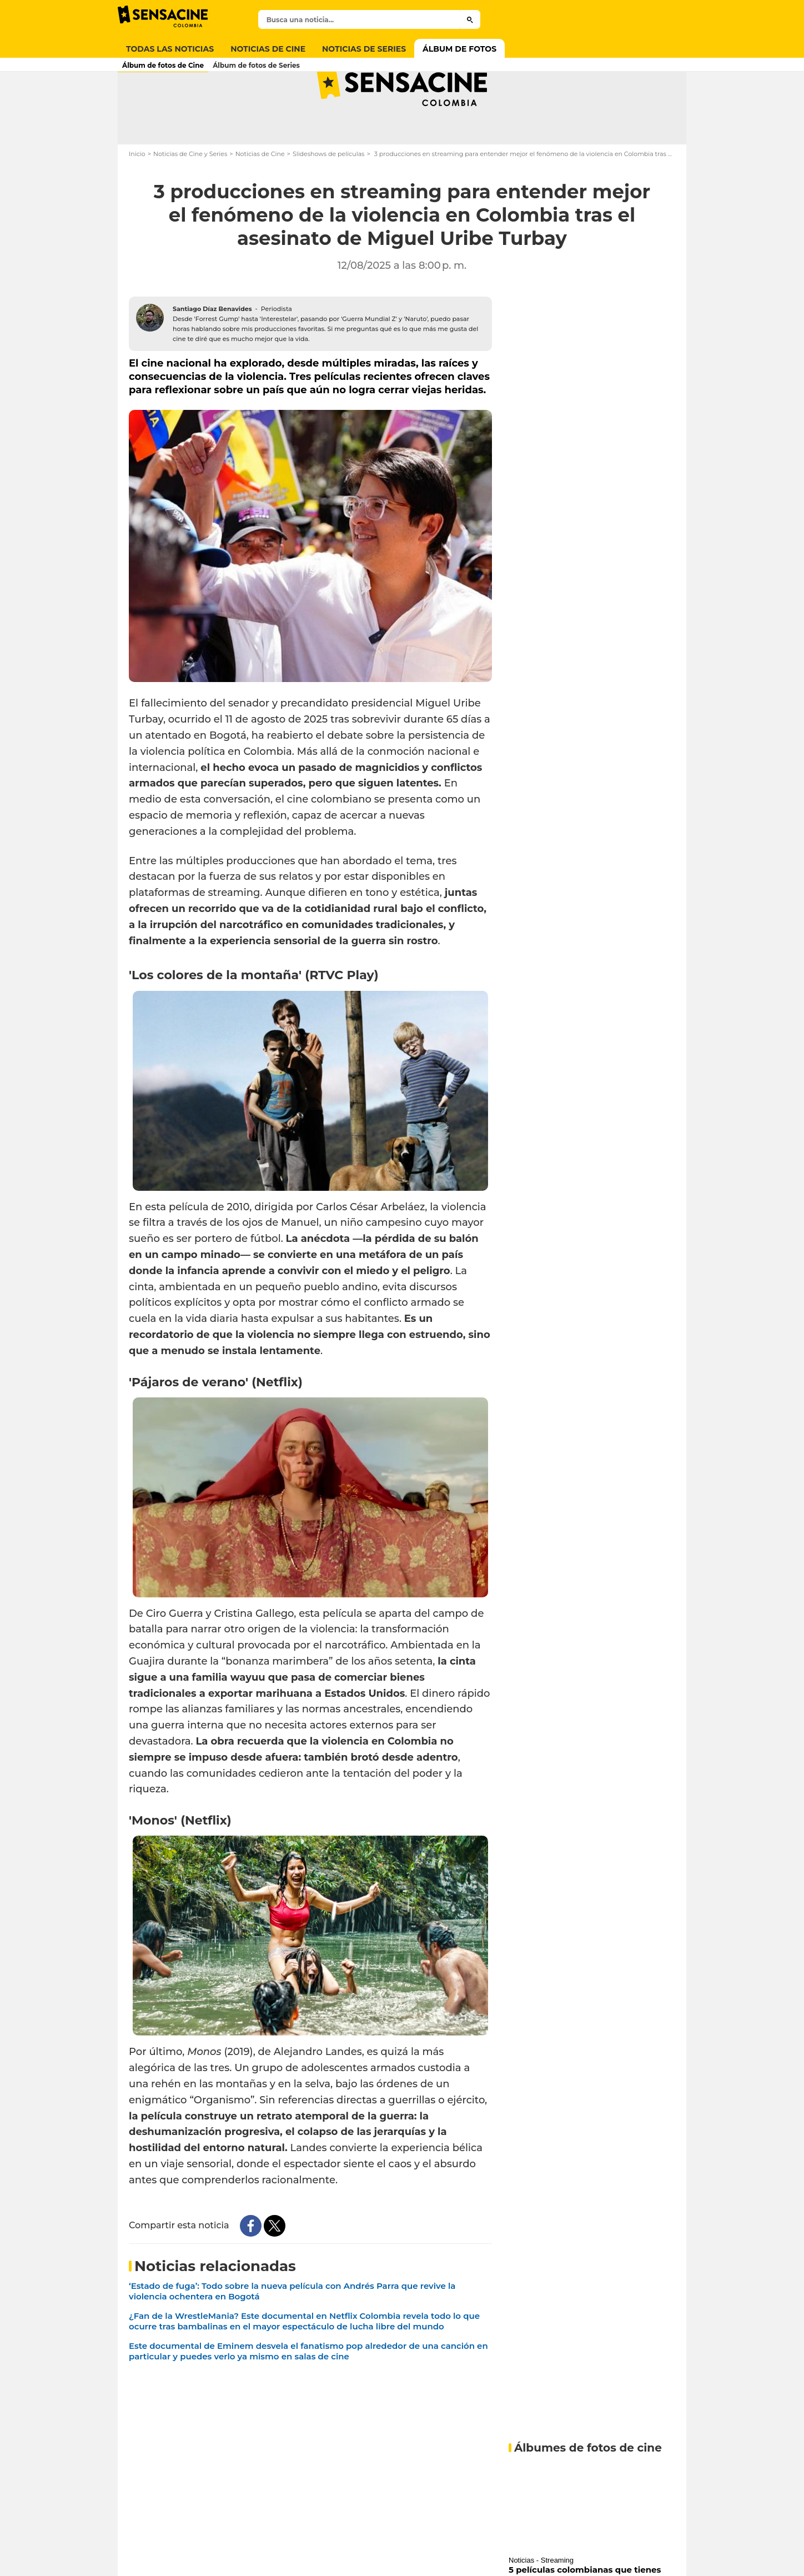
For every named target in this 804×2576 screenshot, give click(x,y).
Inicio (137, 198)
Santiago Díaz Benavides (212, 353)
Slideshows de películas (329, 198)
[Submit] (470, 19)
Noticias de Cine (260, 198)
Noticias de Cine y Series (190, 198)
